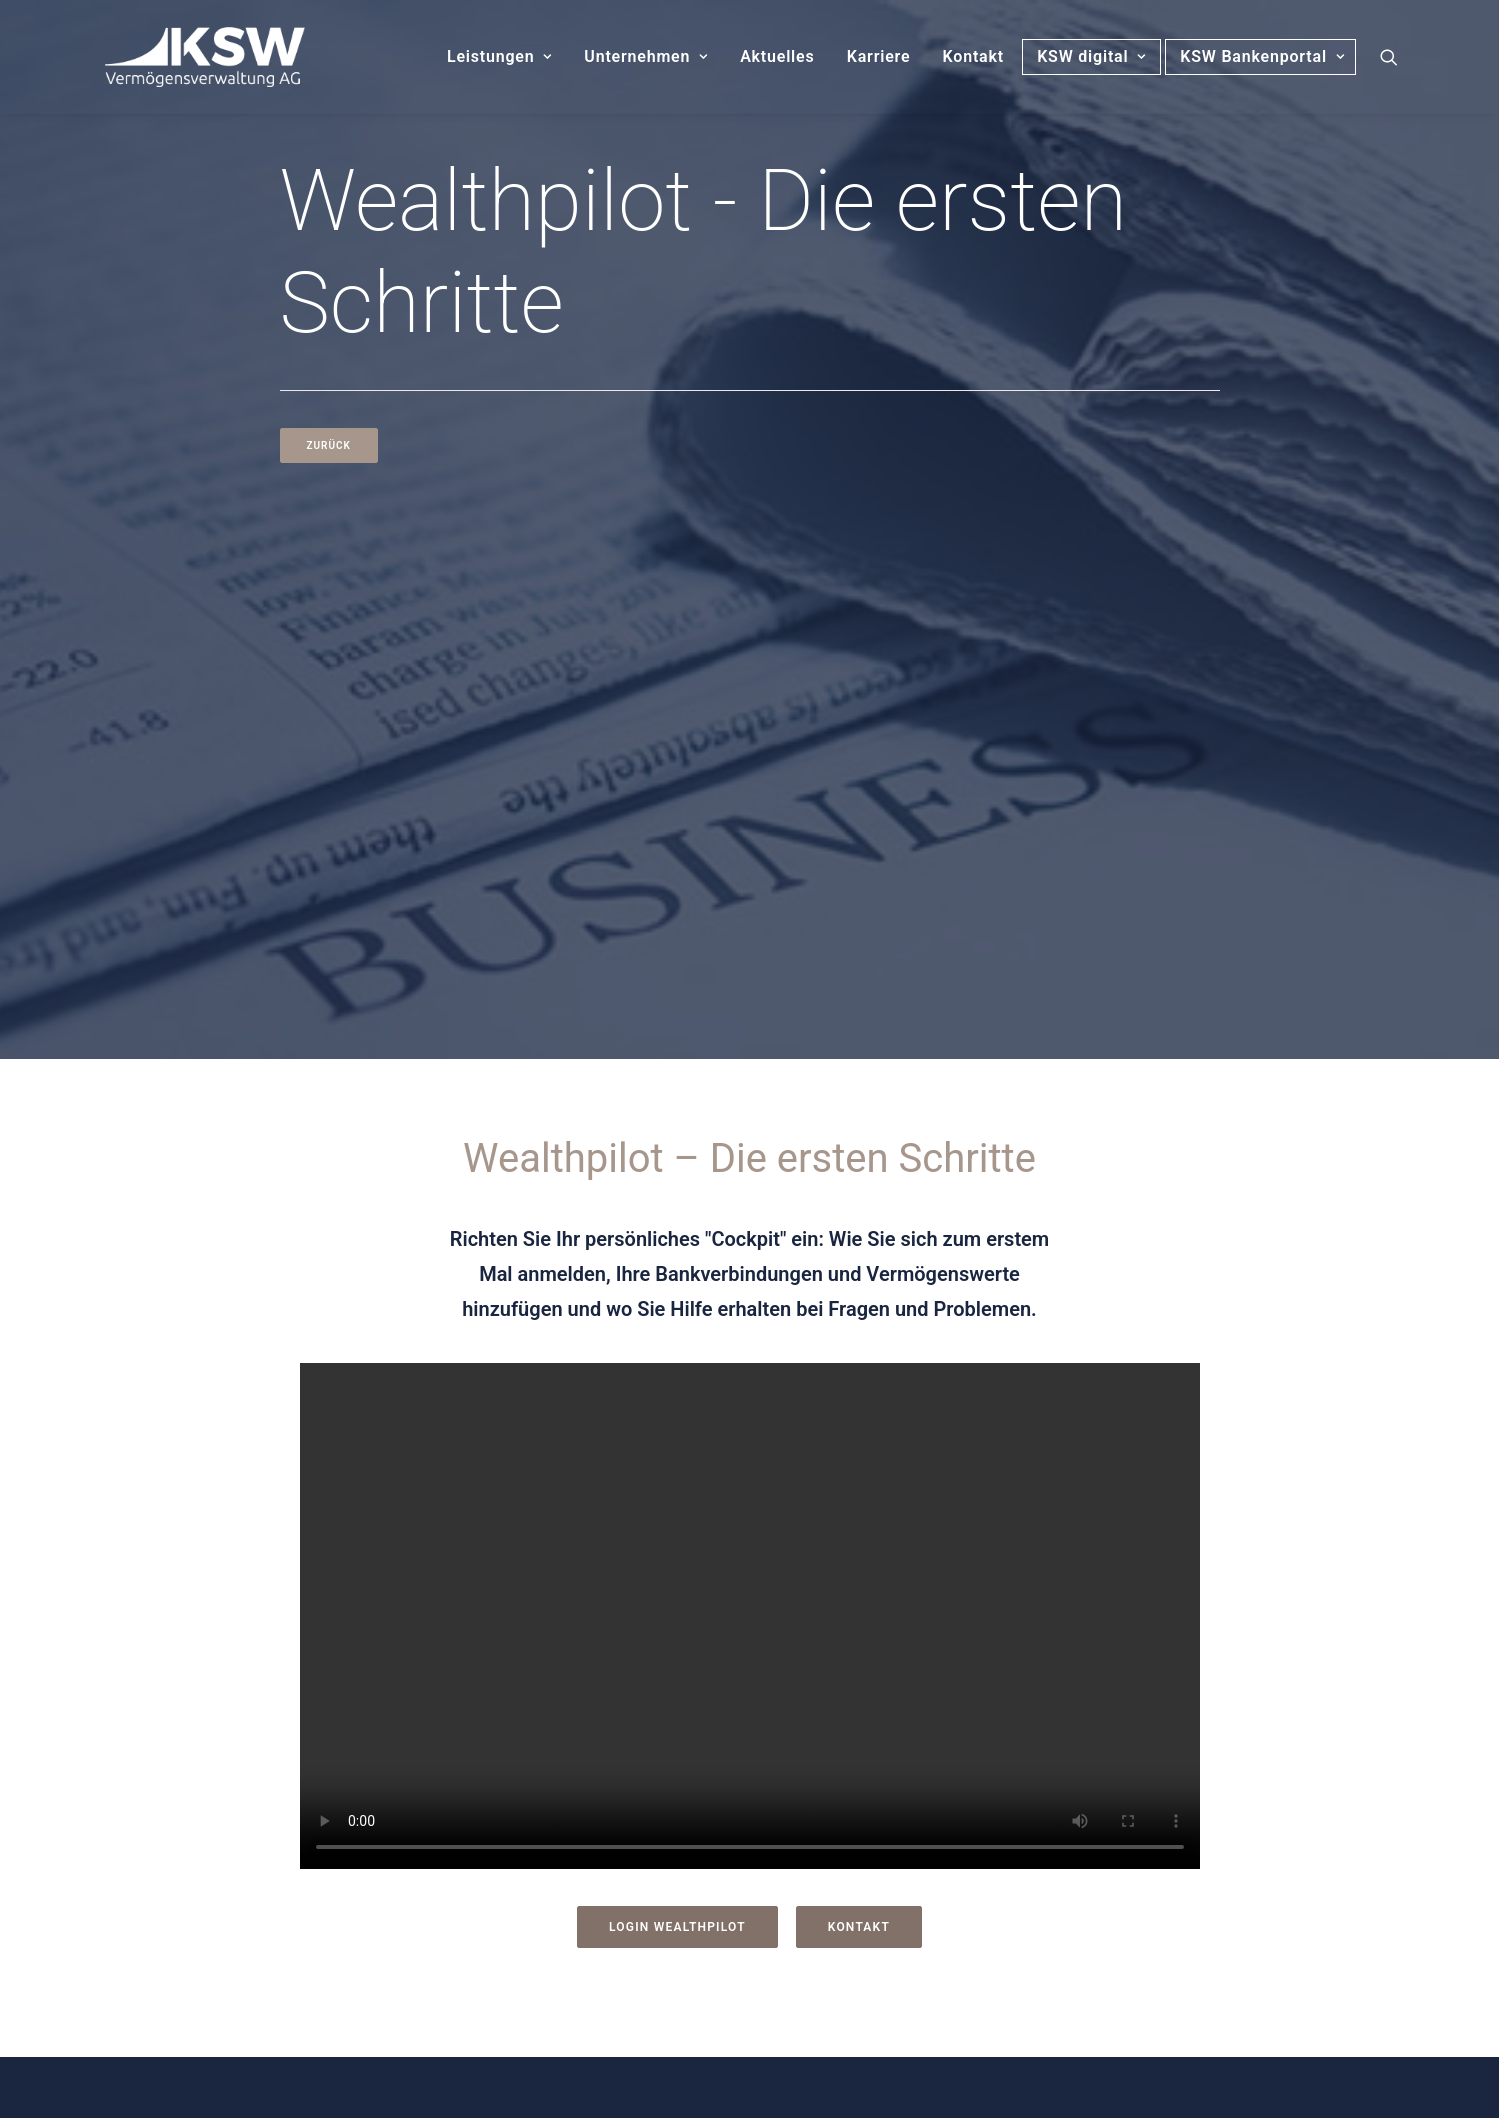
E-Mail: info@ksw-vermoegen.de (328, 1890)
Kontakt (973, 56)
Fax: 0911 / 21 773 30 (287, 1860)
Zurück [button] (329, 445)
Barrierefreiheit (837, 1879)
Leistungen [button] (499, 56)
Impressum (823, 1736)
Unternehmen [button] (646, 56)
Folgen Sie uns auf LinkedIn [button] (387, 1961)
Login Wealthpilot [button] (677, 1404)
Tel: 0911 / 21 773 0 (280, 1831)
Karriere (879, 56)
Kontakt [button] (859, 1404)
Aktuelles (777, 56)
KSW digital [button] (1091, 56)
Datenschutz (827, 1784)
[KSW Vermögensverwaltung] (184, 57)
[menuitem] (499, 57)
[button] (1398, 57)
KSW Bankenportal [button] (1267, 56)
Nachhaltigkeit (835, 1927)
